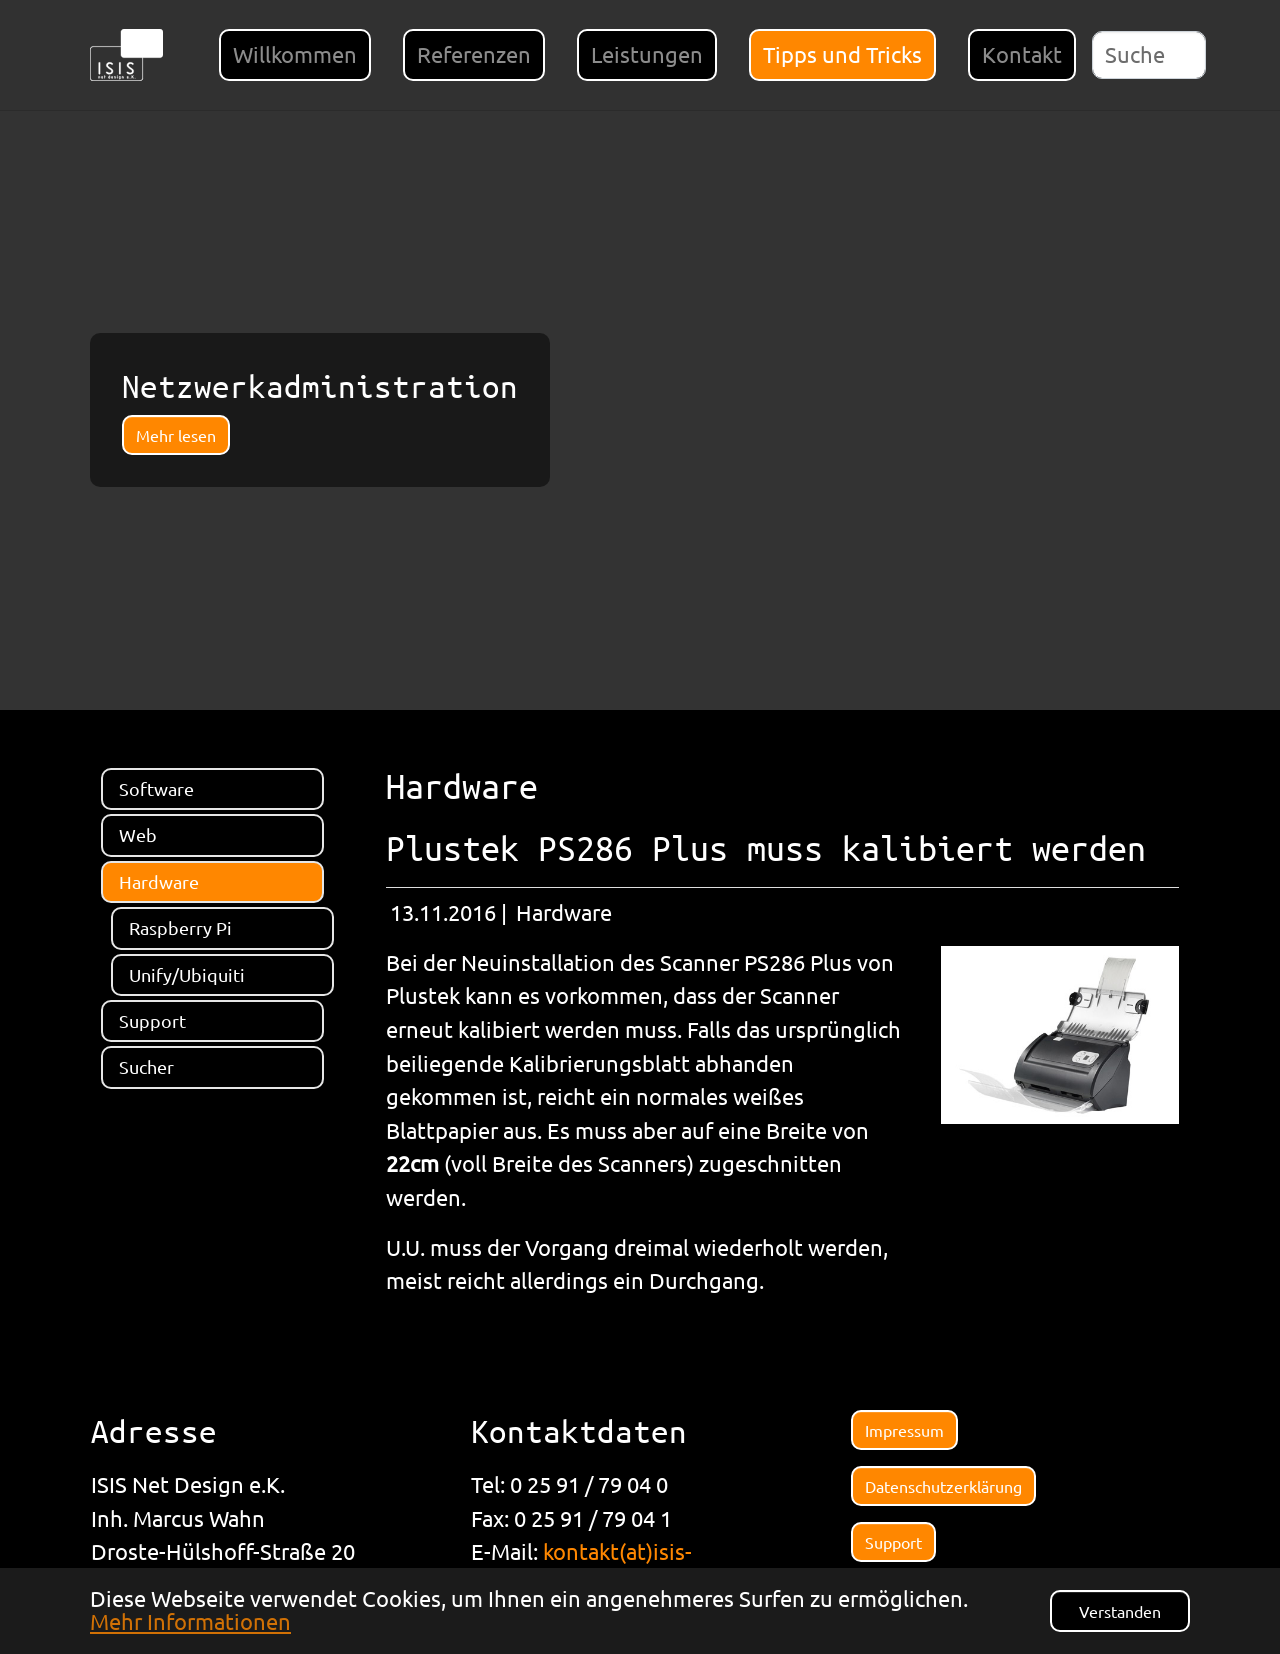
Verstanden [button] (1120, 1611)
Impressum (904, 1430)
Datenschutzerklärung (943, 1486)
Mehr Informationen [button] (190, 1621)
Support (893, 1542)
